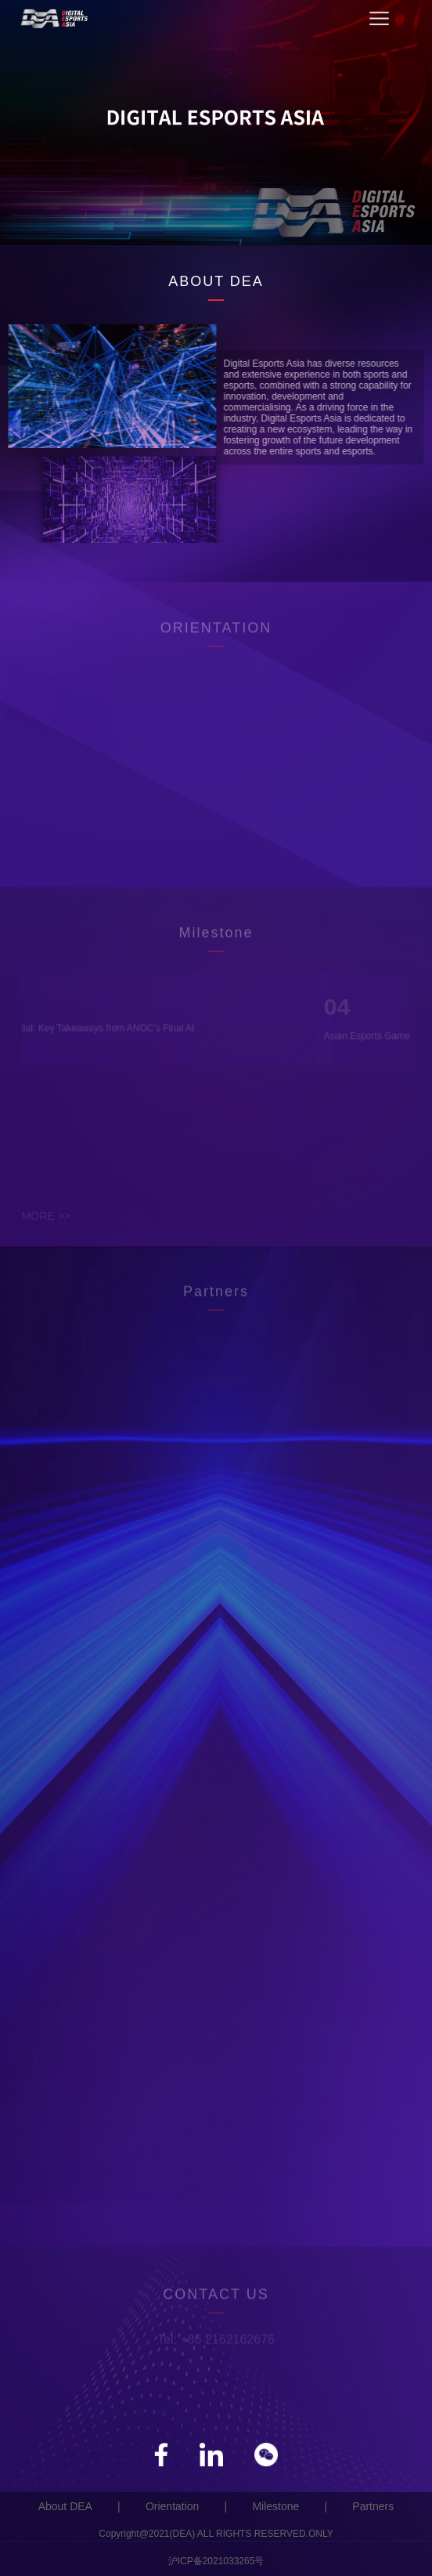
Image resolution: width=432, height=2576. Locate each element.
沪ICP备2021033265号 (216, 2561)
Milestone (275, 2506)
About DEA (65, 2506)
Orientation (172, 2506)
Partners (373, 2506)
